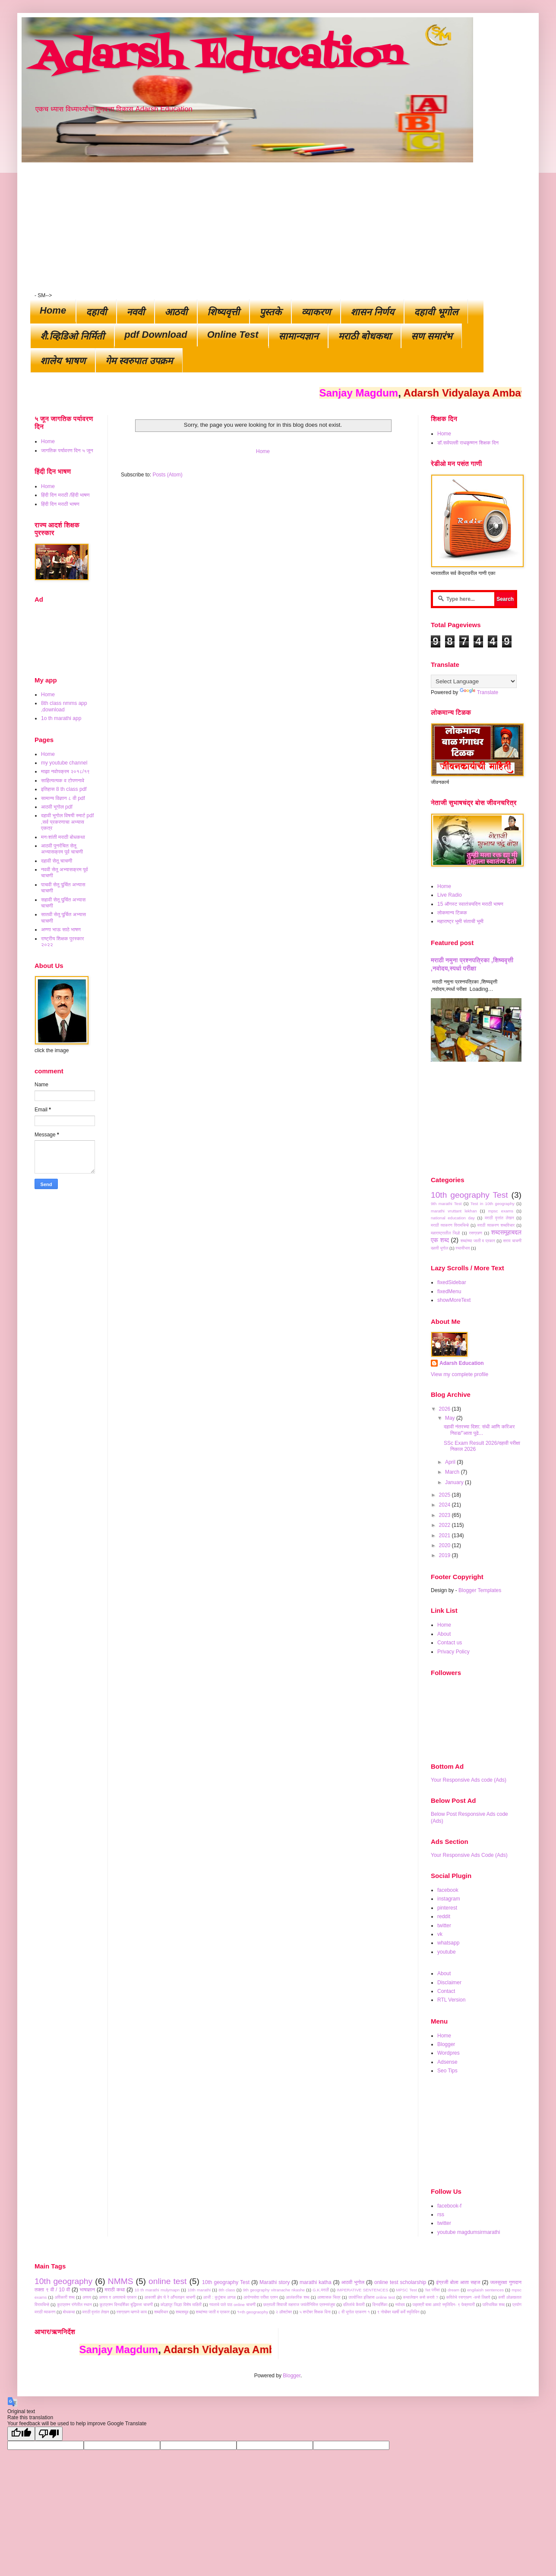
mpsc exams (500, 1211)
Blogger (446, 2044)
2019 (445, 1555)
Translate (479, 692)
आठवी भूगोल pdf (57, 807)
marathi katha (315, 2282)
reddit (443, 1916)
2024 (445, 1505)
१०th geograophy (252, 2312)
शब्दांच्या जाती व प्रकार (478, 1240)
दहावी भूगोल (436, 312)
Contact (446, 1991)
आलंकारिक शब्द (297, 2297)
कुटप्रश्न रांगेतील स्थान (74, 2304)
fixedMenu (449, 1291)
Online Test (233, 334)
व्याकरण (316, 312)
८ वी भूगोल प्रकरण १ (354, 2312)
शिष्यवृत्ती (223, 312)
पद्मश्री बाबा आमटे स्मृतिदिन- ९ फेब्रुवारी (444, 2304)
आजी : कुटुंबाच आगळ (219, 2297)
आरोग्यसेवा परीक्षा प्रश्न (260, 2297)
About (444, 1634)
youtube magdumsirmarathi (468, 2232)
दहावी (96, 312)
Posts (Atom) (167, 475)
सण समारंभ (431, 336)
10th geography (63, 2281)
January (455, 1482)
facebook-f (449, 2206)
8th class (226, 2289)
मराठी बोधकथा (364, 336)
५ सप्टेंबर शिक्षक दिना (315, 2312)
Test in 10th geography (493, 1203)
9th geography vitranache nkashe (274, 2289)
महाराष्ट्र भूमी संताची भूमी (460, 921)
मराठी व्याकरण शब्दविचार (496, 1225)
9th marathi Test (446, 1203)
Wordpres (448, 2053)
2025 (445, 1495)
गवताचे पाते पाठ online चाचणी (232, 2304)
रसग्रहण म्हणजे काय (132, 2312)
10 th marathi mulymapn (157, 2289)
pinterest (447, 1908)
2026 (445, 1409)
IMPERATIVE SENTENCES (362, 2289)
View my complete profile (459, 1374)
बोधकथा (69, 2312)
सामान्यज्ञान (298, 336)
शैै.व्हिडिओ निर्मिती (72, 336)
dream (453, 2289)
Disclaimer (449, 1983)
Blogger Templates (479, 1590)
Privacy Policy (453, 1652)
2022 (445, 1525)
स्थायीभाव (462, 1248)
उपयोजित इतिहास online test (371, 2297)
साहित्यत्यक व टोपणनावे (62, 780)
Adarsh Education (219, 56)
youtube (446, 1952)
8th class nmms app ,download (64, 706)
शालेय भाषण (62, 360)
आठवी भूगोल (353, 2282)
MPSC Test (406, 2289)
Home (53, 310)
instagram (448, 1899)
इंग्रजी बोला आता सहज (458, 2282)
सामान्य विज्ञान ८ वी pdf (63, 798)
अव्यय (86, 2297)
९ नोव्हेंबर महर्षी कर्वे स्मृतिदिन (398, 2312)
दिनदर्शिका (380, 2304)
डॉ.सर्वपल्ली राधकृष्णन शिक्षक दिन (468, 443)
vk (439, 1934)
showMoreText (454, 1300)
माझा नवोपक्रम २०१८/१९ (65, 771)
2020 (445, 1545)
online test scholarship (400, 2282)
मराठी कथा (115, 2290)
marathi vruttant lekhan (454, 1211)
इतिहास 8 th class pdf (64, 789)
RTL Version (451, 2000)
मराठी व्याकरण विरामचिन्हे (450, 1225)
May (450, 1418)
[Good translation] (21, 2434)
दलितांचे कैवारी (353, 2304)
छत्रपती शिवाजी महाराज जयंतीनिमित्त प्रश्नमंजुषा (299, 2304)
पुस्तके (270, 312)
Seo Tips (447, 2071)
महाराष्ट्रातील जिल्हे (445, 1233)
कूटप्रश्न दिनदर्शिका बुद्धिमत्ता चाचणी (125, 2304)
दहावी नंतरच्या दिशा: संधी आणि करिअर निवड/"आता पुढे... (479, 1430)
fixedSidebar (451, 1282)
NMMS (120, 2281)
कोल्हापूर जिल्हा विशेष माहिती (181, 2304)
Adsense (447, 2062)
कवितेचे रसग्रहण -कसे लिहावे (468, 2297)
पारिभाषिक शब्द (494, 2304)
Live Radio (449, 895)
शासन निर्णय (372, 312)
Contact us (449, 1643)
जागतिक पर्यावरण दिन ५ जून (67, 450)
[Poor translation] (49, 2434)
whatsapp (448, 1943)
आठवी (175, 312)
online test (167, 2281)
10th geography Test (469, 1194)
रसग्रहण (475, 1233)
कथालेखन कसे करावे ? (420, 2297)
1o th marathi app (61, 718)
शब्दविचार (161, 2312)
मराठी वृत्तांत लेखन (499, 1217)
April (451, 1462)
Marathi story (274, 2282)
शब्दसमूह (182, 2312)
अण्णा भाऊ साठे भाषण (61, 929)
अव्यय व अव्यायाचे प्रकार (117, 2297)
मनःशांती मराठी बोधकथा (63, 837)
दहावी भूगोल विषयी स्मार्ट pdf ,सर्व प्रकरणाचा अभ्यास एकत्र (67, 821)
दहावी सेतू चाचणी (56, 861)
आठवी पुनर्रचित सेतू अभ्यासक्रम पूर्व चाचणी (62, 849)
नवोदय (399, 2304)
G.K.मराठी (321, 2289)
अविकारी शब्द (65, 2297)
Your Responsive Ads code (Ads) (468, 1780)
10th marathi (199, 2289)
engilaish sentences (485, 2289)
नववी (135, 312)
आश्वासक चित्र (329, 2297)
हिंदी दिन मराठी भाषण (60, 504)
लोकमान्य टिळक (452, 913)
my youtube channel (64, 763)
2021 (445, 1535)
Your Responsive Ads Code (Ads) (469, 1855)
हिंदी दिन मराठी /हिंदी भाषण (65, 495)
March (453, 1472)
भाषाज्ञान (87, 2290)
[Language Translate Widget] (474, 681)
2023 (445, 1515)
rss (440, 2214)
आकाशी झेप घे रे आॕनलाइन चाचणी (170, 2297)
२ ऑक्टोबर (283, 2312)
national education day (453, 1217)
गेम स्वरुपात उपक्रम (139, 360)
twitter (444, 1925)
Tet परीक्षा (432, 2289)
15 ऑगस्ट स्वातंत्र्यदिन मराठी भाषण (470, 904)
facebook (447, 1890)
